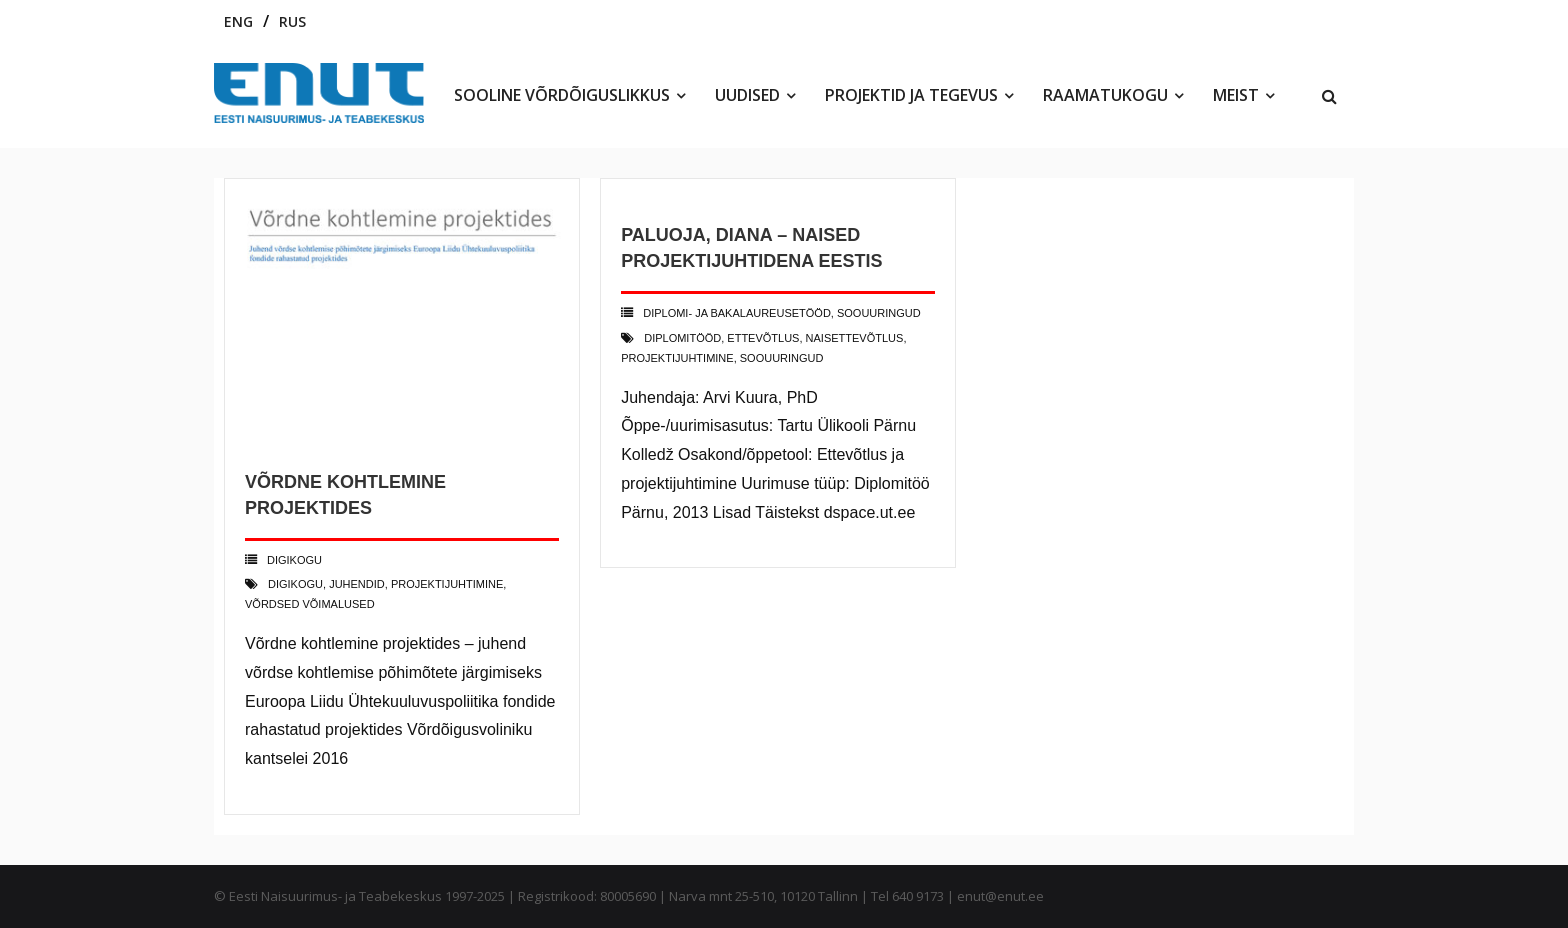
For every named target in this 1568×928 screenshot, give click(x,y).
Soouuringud (879, 313)
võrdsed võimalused (310, 604)
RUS (292, 21)
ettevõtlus (763, 338)
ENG (238, 21)
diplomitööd (682, 338)
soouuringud (782, 358)
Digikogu (294, 560)
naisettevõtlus (855, 338)
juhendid (357, 584)
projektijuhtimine (447, 584)
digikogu (295, 584)
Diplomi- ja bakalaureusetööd (737, 313)
